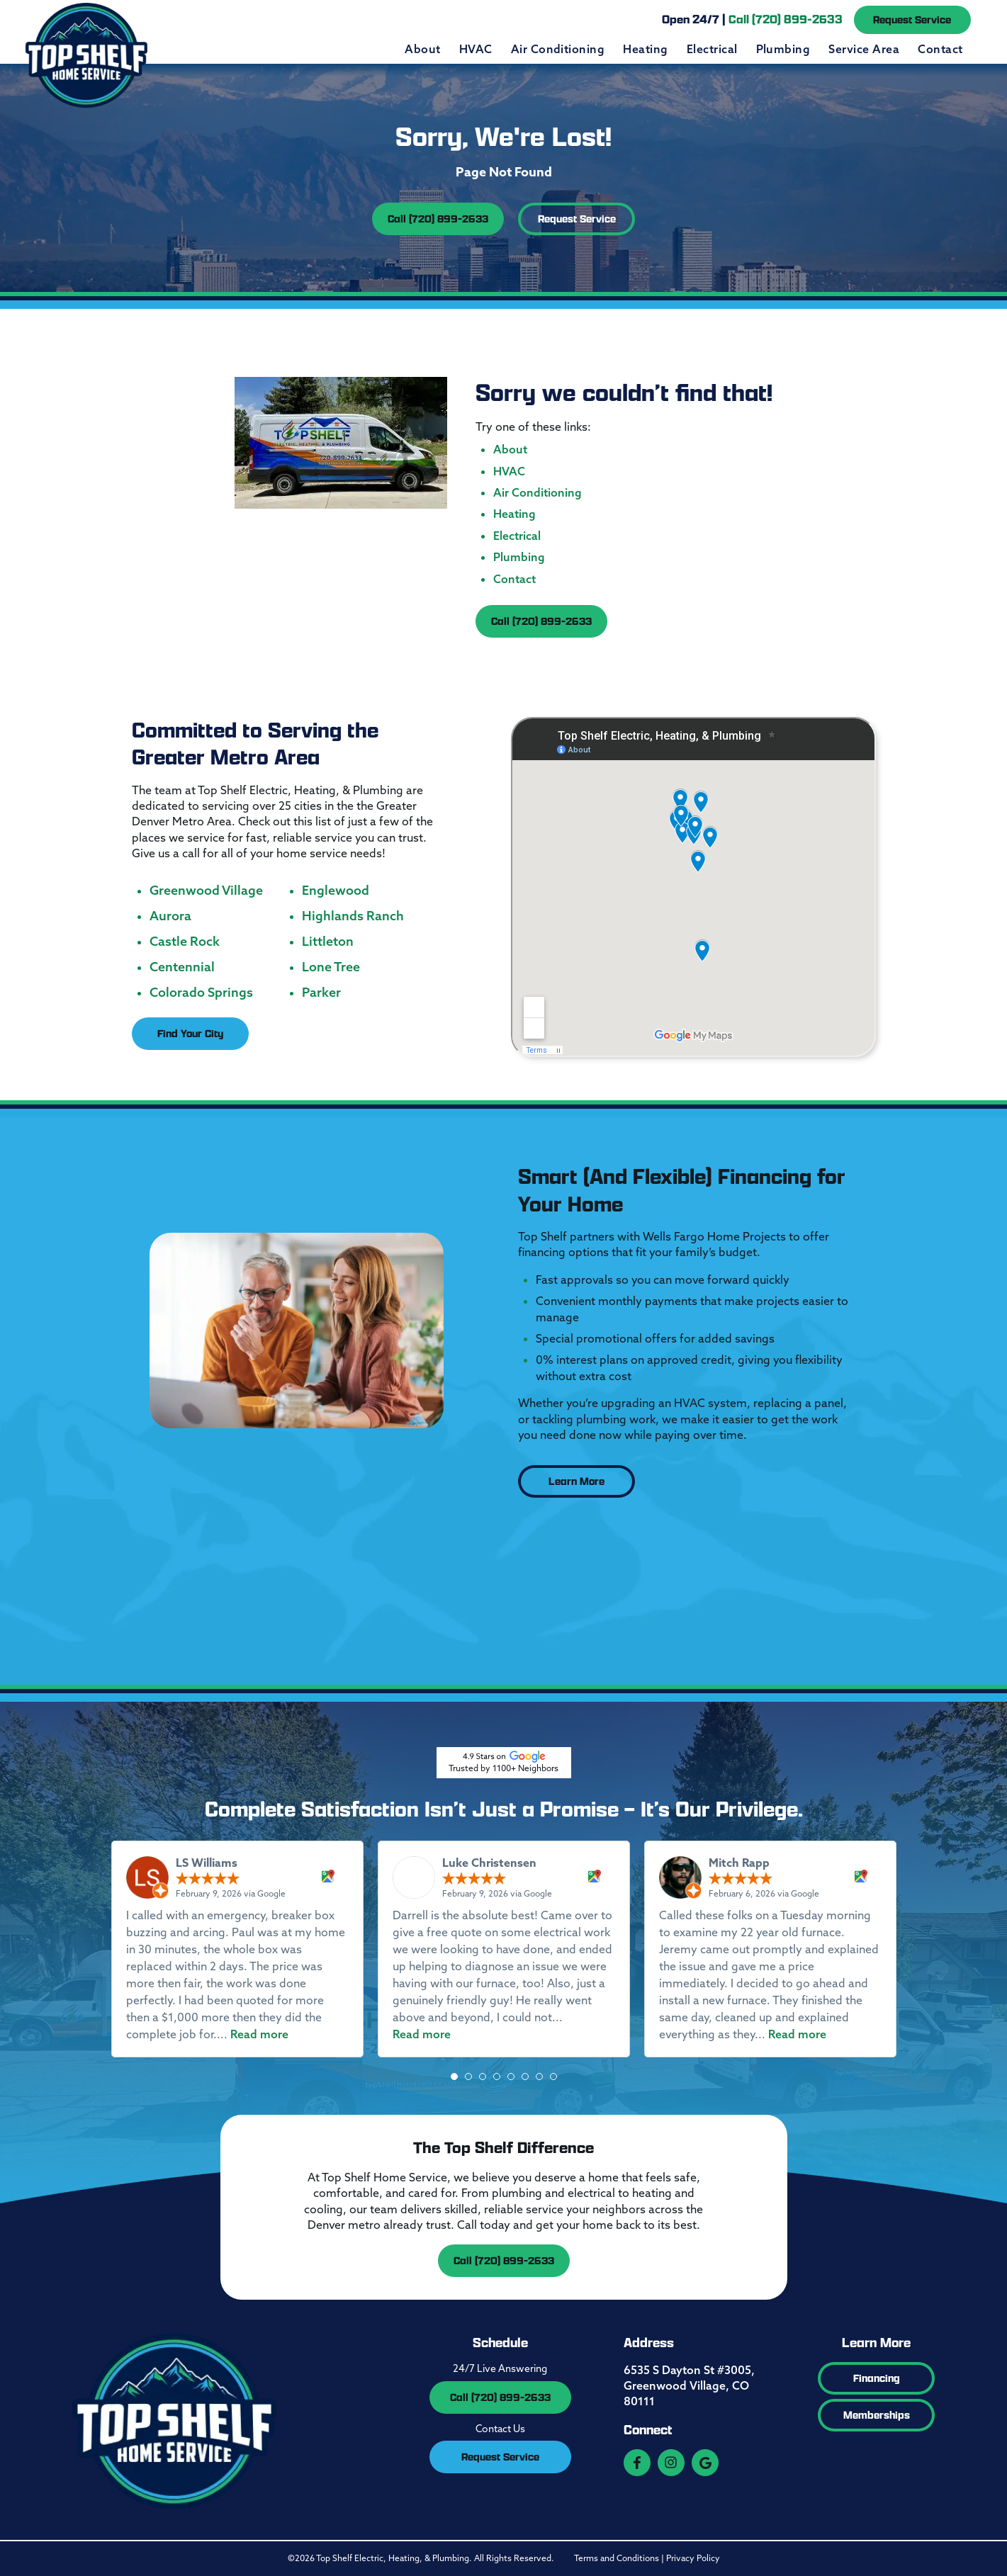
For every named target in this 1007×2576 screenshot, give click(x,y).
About (422, 49)
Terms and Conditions (616, 2558)
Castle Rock (185, 941)
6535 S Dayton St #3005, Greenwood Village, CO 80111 (689, 2386)
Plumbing (783, 49)
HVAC (476, 49)
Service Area (863, 49)
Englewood (335, 890)
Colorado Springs (201, 992)
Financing (876, 2378)
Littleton (328, 941)
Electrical (712, 49)
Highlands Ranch (353, 916)
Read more (259, 2034)
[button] (454, 2076)
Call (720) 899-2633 (438, 218)
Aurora (170, 916)
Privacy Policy (693, 2558)
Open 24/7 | (752, 19)
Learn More (576, 1481)
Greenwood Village (206, 890)
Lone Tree (331, 967)
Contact (940, 49)
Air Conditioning (558, 49)
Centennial (182, 967)
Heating (645, 49)
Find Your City (190, 1033)
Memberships (876, 2415)
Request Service (912, 19)
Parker (321, 992)
